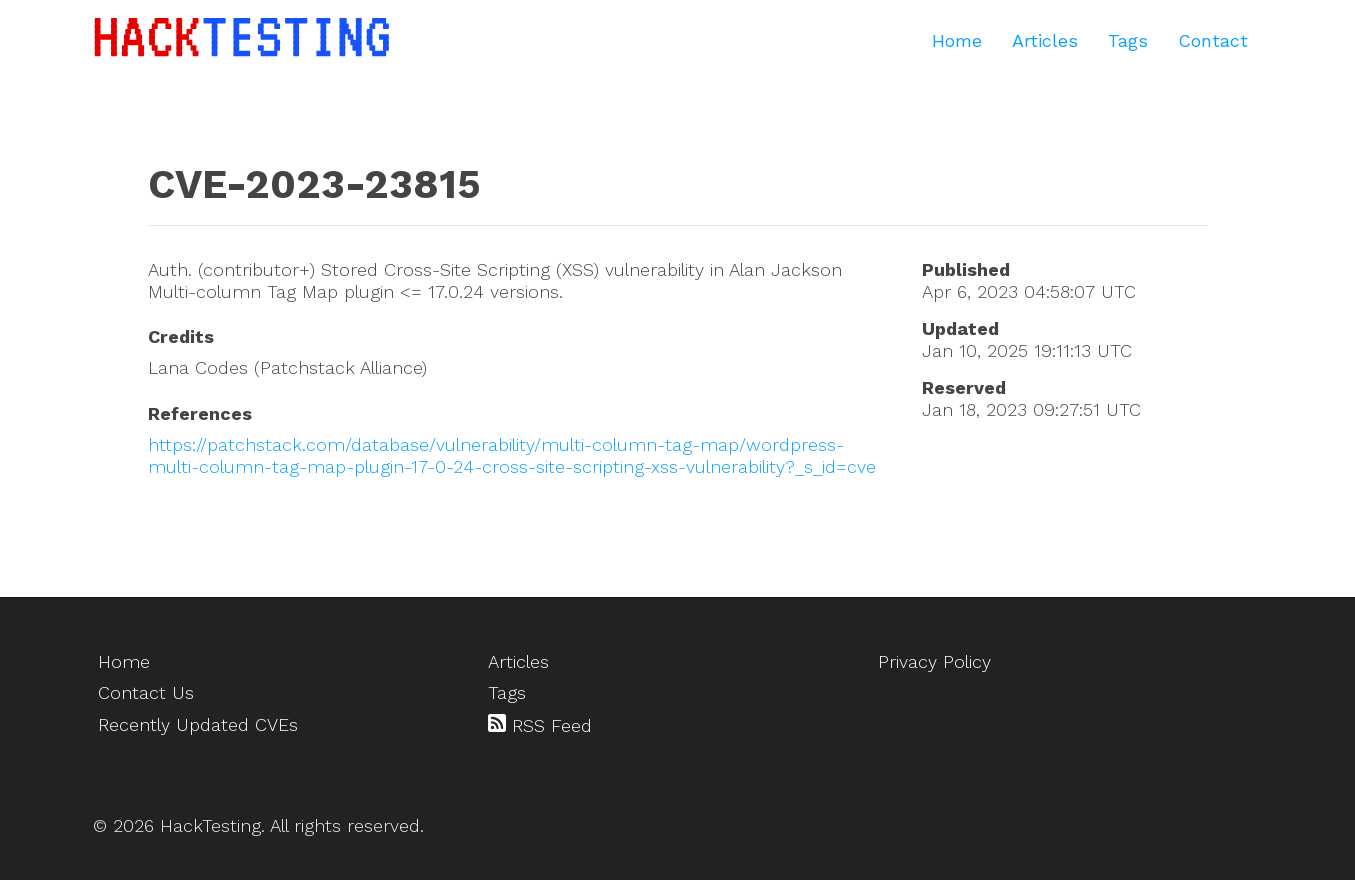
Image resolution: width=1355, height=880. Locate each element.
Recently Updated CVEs (198, 724)
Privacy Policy (934, 661)
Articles (1045, 40)
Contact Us (146, 692)
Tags (1128, 40)
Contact (1213, 40)
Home (957, 40)
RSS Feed (540, 725)
